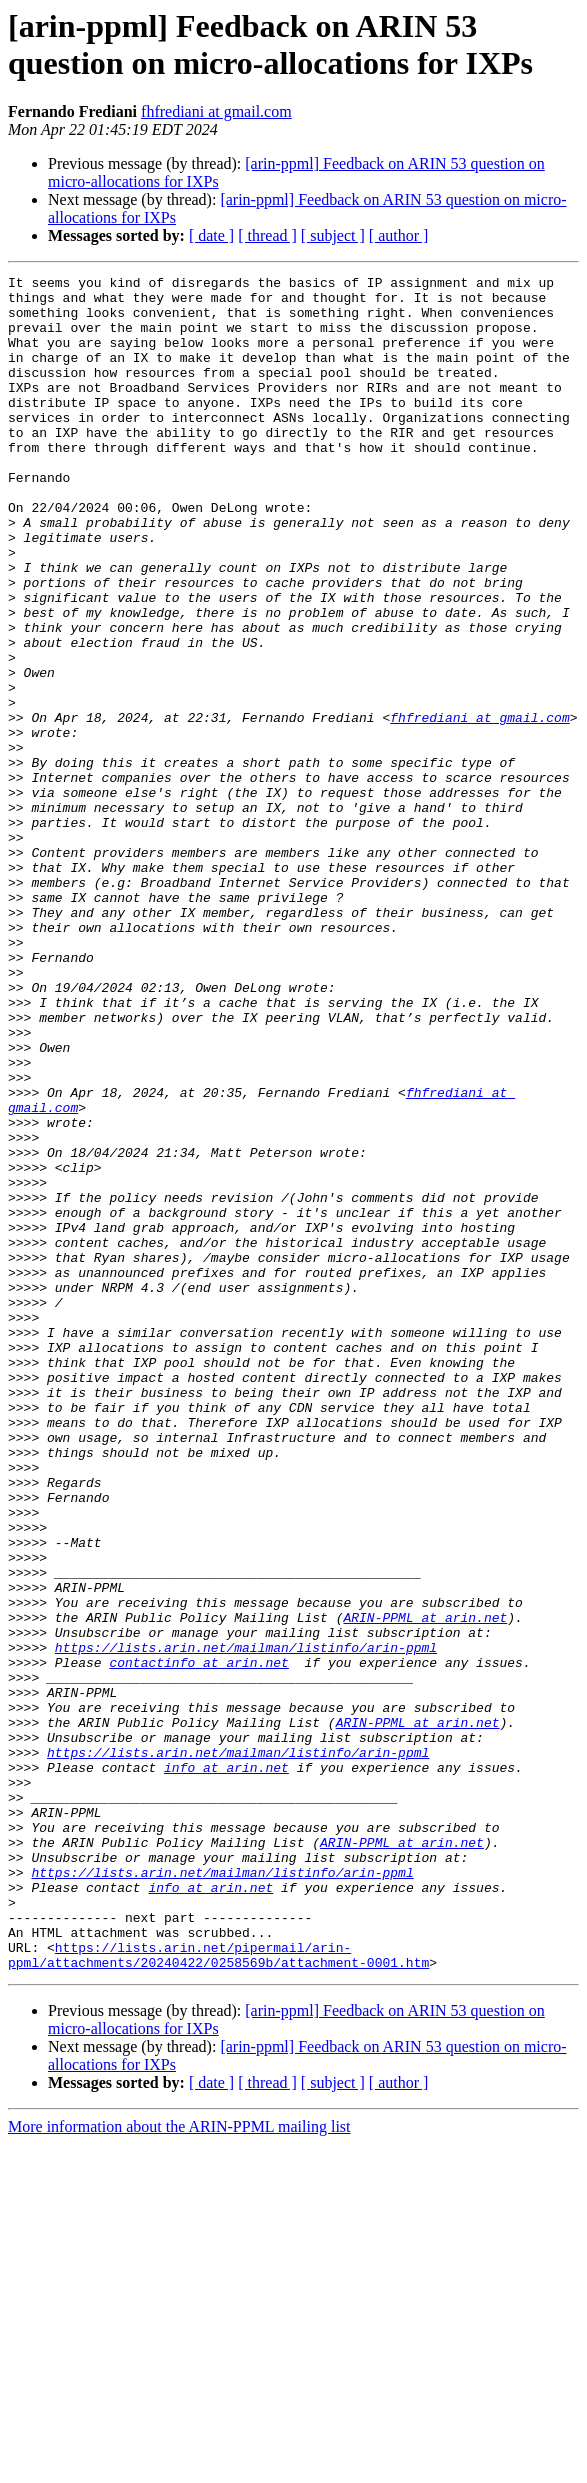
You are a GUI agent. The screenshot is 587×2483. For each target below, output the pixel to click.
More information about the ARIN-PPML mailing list (179, 2465)
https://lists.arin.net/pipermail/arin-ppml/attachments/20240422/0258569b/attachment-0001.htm (218, 2292)
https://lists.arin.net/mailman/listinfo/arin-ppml (246, 1923)
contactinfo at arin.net (198, 1941)
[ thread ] (267, 235)
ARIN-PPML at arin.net (425, 1887)
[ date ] (211, 235)
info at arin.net (226, 2067)
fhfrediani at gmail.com (216, 111)
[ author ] (399, 235)
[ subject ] (333, 235)
